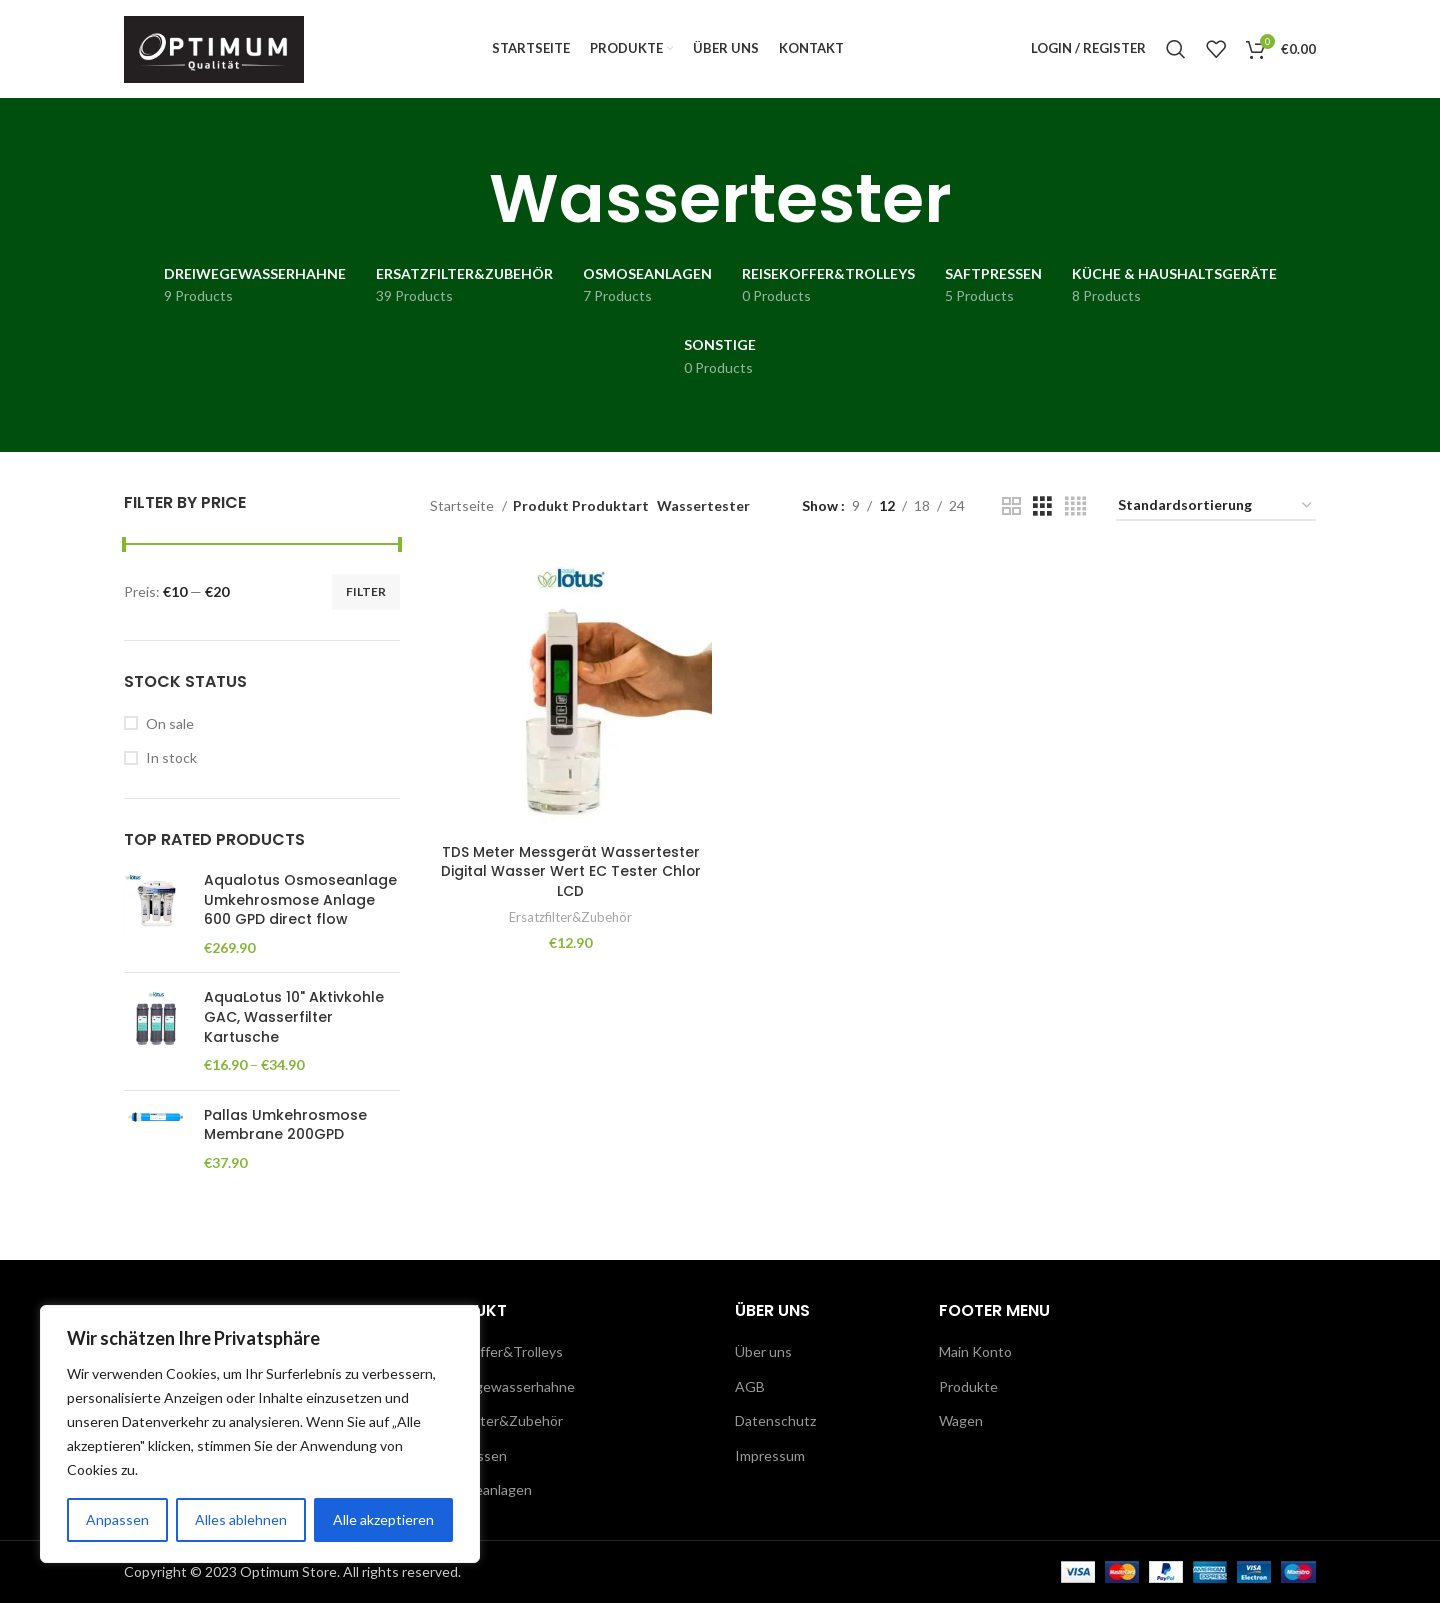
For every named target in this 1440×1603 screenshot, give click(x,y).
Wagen (961, 1420)
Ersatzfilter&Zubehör (570, 923)
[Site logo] (214, 50)
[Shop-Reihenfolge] (1216, 513)
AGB (750, 1386)
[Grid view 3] (1042, 513)
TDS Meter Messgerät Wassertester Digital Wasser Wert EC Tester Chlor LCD (570, 877)
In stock (171, 764)
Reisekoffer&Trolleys (496, 1351)
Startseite (463, 512)
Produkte (968, 1386)
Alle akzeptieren (383, 1519)
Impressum (770, 1455)
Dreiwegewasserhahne (502, 1386)
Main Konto (975, 1351)
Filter (366, 598)
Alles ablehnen (241, 1519)
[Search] (1176, 53)
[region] (260, 1434)
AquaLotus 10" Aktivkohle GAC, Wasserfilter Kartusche (294, 1025)
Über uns (763, 1351)
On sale (170, 730)
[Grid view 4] (1075, 513)
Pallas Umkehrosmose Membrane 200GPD (285, 1132)
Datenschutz (775, 1420)
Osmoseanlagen (481, 1489)
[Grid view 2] (1011, 513)
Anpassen (117, 1519)
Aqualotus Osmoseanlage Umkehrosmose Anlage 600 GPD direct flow (300, 907)
